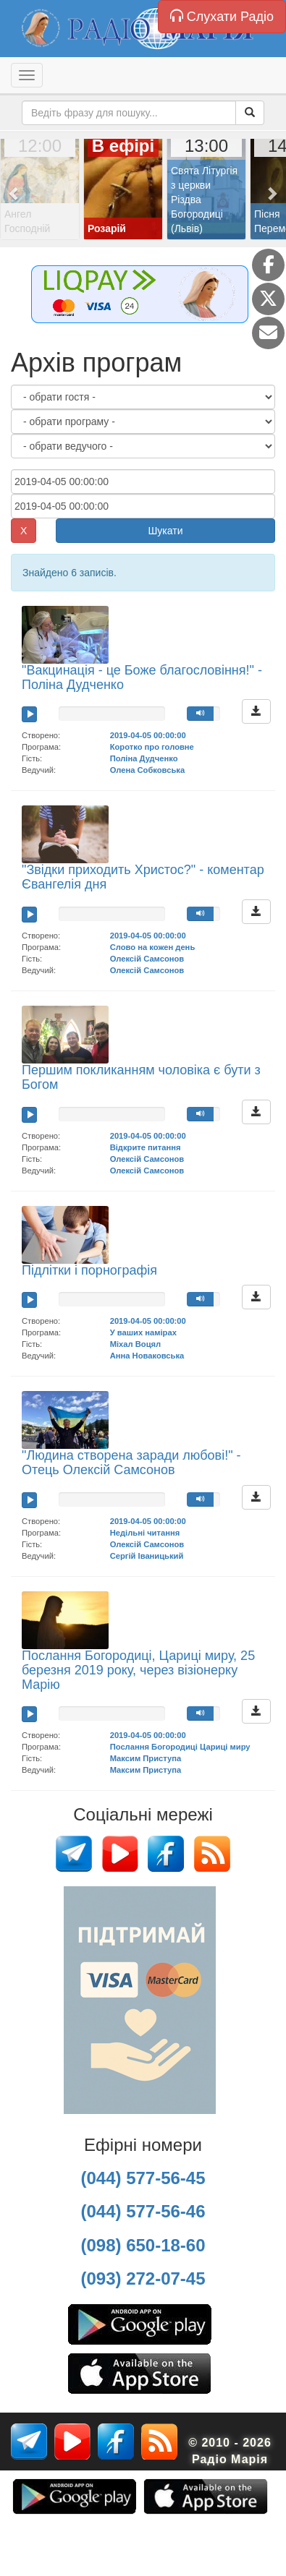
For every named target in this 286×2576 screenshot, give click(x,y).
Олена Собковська (147, 770)
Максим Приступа (146, 1758)
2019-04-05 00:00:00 (148, 735)
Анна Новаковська (147, 1355)
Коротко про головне (152, 747)
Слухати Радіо (222, 16)
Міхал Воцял (135, 1344)
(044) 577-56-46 (142, 2211)
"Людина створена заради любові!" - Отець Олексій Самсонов (131, 1462)
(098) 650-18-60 (142, 2245)
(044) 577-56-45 (142, 2178)
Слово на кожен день (152, 947)
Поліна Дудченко (144, 758)
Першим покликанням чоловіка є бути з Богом (141, 1077)
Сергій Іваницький (147, 1556)
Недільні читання (145, 1532)
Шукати (165, 530)
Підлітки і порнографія (89, 1270)
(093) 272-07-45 (142, 2278)
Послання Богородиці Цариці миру (180, 1746)
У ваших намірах (143, 1332)
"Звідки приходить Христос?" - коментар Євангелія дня (143, 877)
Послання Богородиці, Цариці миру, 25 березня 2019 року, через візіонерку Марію (138, 1670)
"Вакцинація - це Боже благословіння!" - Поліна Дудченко (142, 677)
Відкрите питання (145, 1147)
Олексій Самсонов (147, 958)
